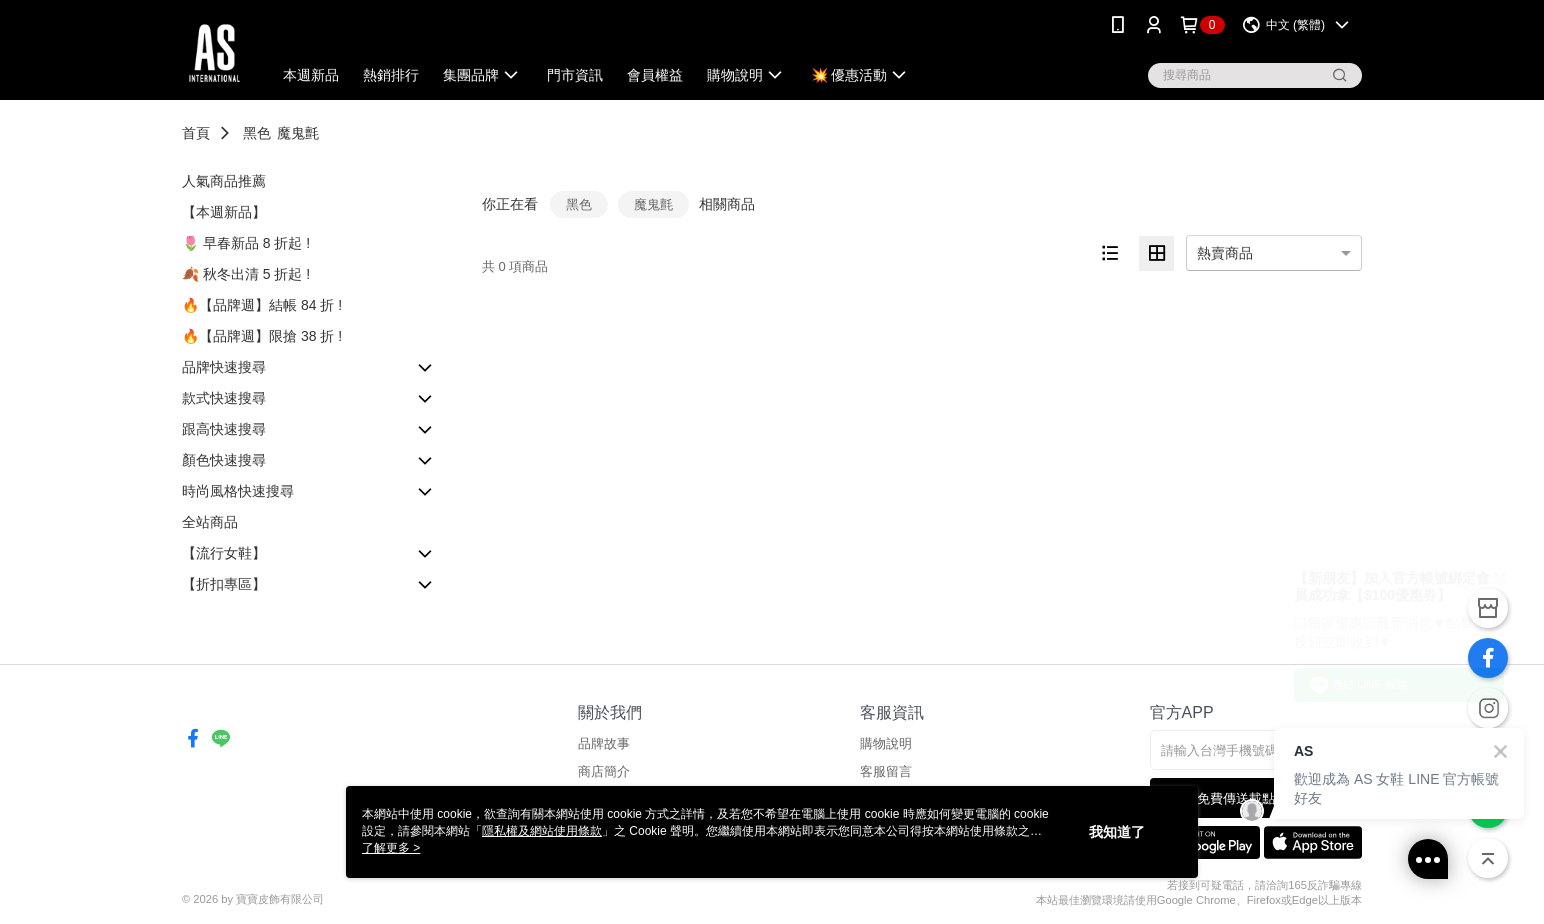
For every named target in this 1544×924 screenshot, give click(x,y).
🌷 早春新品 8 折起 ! (246, 243)
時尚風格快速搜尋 (238, 491)
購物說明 (886, 743)
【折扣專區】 (224, 584)
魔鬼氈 (298, 133)
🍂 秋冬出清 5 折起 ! (246, 274)
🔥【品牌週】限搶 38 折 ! (262, 336)
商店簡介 (604, 771)
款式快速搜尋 (224, 398)
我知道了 (1117, 832)
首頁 (196, 133)
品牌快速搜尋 (224, 367)
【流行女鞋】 (224, 553)
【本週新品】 (224, 212)
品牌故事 (604, 743)
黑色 (257, 133)
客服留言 (886, 771)
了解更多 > (391, 848)
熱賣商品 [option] (1225, 253)
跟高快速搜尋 (224, 429)
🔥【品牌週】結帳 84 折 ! (262, 305)
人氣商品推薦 (224, 181)
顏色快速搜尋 (224, 460)
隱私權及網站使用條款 (542, 831)
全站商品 (210, 522)
